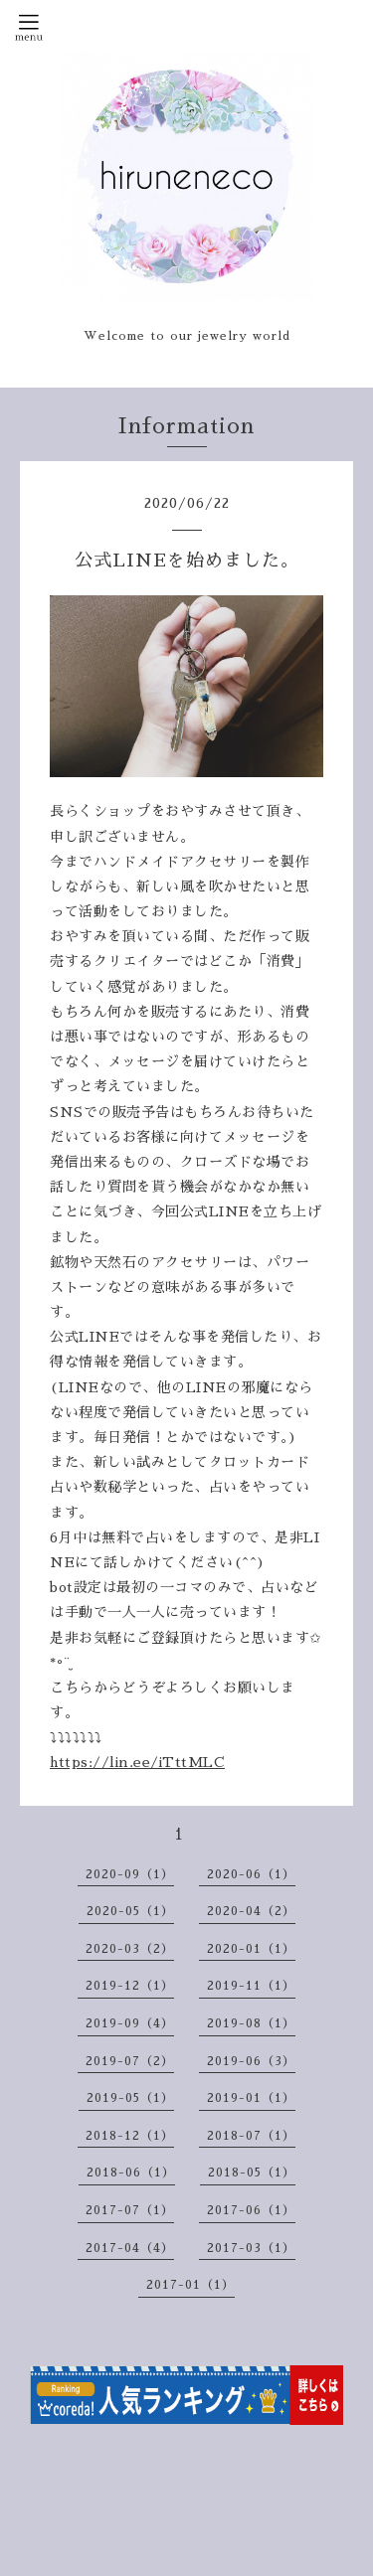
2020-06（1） (251, 1874)
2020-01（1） (251, 1949)
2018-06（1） (131, 2172)
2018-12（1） (130, 2136)
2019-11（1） (251, 1986)
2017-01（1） (190, 2285)
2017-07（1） (130, 2210)
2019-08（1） (251, 2023)
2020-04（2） (251, 1911)
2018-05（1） (251, 2172)
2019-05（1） (130, 2098)
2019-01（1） (251, 2098)
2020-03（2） (130, 1949)
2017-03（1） (251, 2248)
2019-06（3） (251, 2061)
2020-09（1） (130, 1874)
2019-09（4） (130, 2023)
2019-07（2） (130, 2061)
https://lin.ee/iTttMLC (137, 1762)
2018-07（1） (251, 2136)
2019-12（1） (130, 1986)
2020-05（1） (130, 1911)
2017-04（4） (130, 2248)
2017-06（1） (251, 2210)
